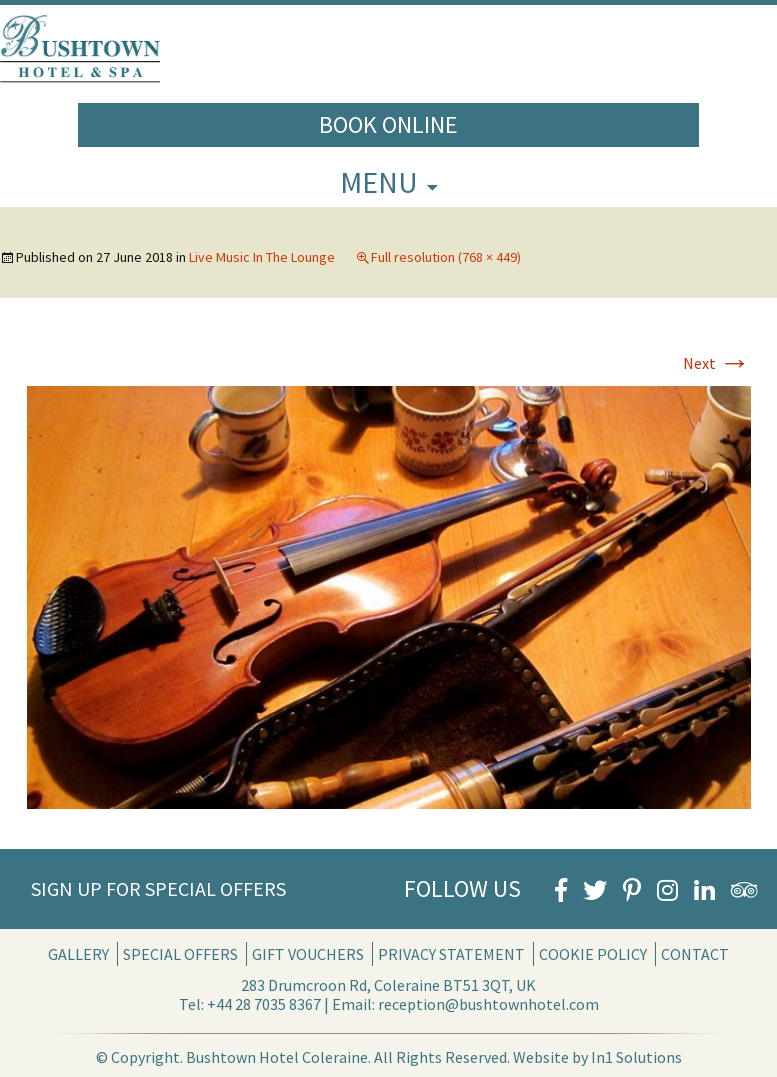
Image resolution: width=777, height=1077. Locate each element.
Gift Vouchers (308, 954)
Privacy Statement (451, 954)
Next (717, 363)
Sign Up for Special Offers (158, 888)
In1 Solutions (636, 1057)
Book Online (388, 124)
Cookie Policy (593, 954)
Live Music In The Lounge (262, 257)
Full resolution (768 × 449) (446, 257)
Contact (695, 954)
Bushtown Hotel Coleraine (277, 1057)
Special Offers (180, 954)
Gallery (78, 954)
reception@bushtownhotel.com (488, 1004)
